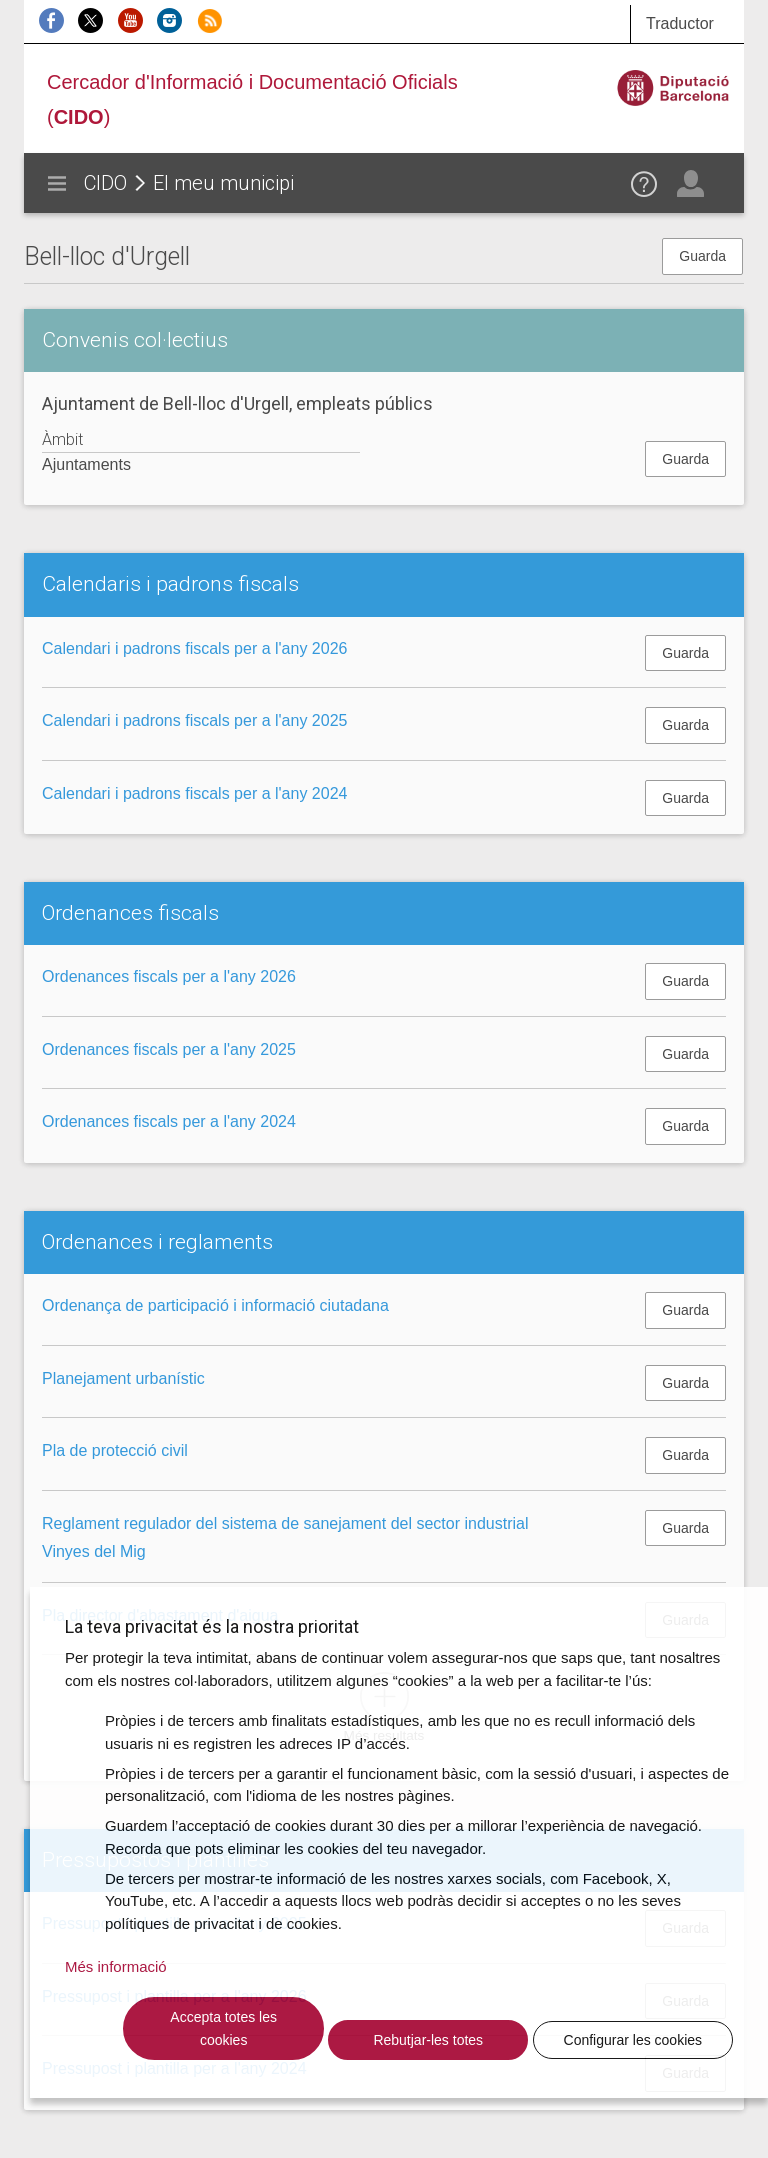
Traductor (680, 23)
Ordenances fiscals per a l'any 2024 (169, 1121)
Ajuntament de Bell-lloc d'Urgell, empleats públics (237, 403)
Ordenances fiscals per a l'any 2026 (169, 976)
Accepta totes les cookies (223, 2028)
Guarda (702, 256)
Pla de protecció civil (115, 1450)
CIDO (105, 183)
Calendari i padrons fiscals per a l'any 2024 (194, 793)
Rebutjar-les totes (428, 2040)
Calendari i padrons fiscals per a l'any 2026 (194, 648)
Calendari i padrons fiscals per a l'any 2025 (194, 720)
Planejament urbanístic (123, 1378)
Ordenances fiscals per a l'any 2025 (169, 1049)
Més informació (116, 1966)
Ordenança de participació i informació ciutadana (215, 1305)
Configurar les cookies (633, 2040)
